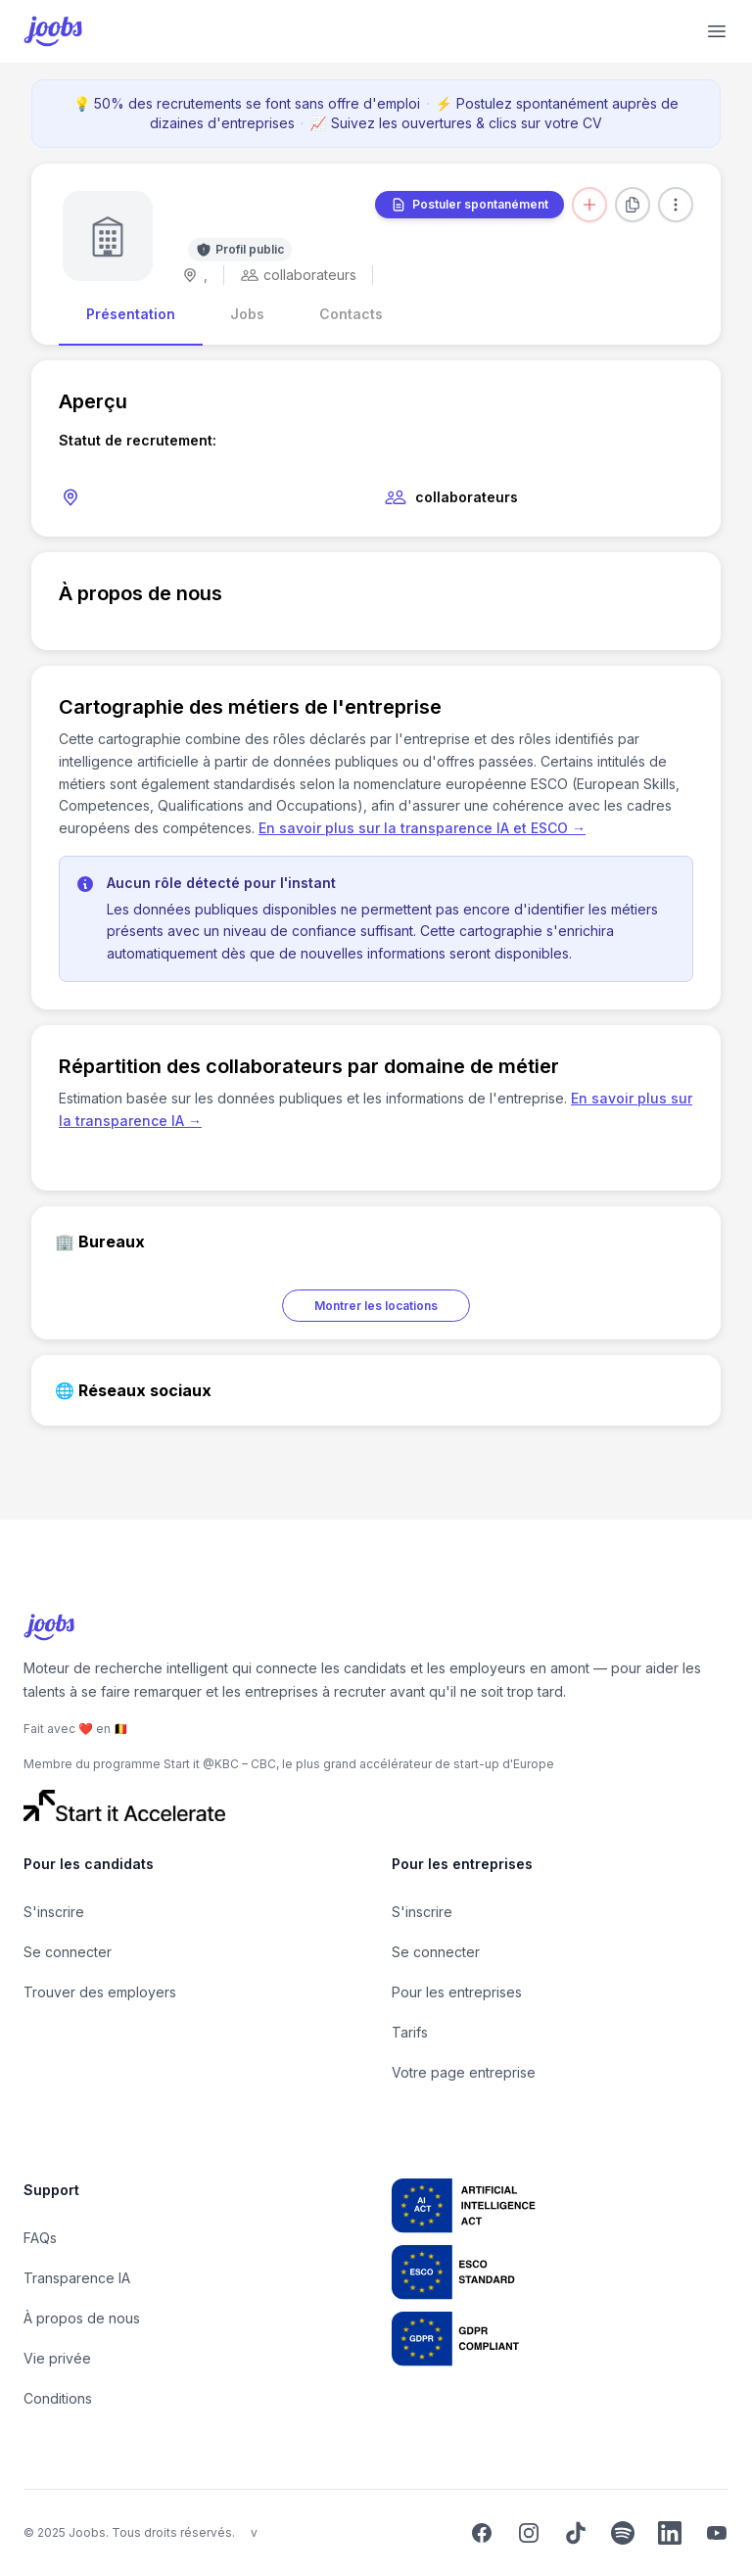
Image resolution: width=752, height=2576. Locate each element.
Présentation (130, 313)
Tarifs (410, 2032)
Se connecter (68, 1952)
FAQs (40, 2237)
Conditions (58, 2398)
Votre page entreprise (464, 2072)
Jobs (247, 313)
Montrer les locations (376, 1305)
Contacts (351, 313)
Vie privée (57, 2358)
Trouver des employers (100, 1992)
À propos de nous (82, 2318)
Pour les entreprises (457, 1992)
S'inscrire (54, 1911)
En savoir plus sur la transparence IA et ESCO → (422, 828)
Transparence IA (77, 2278)
